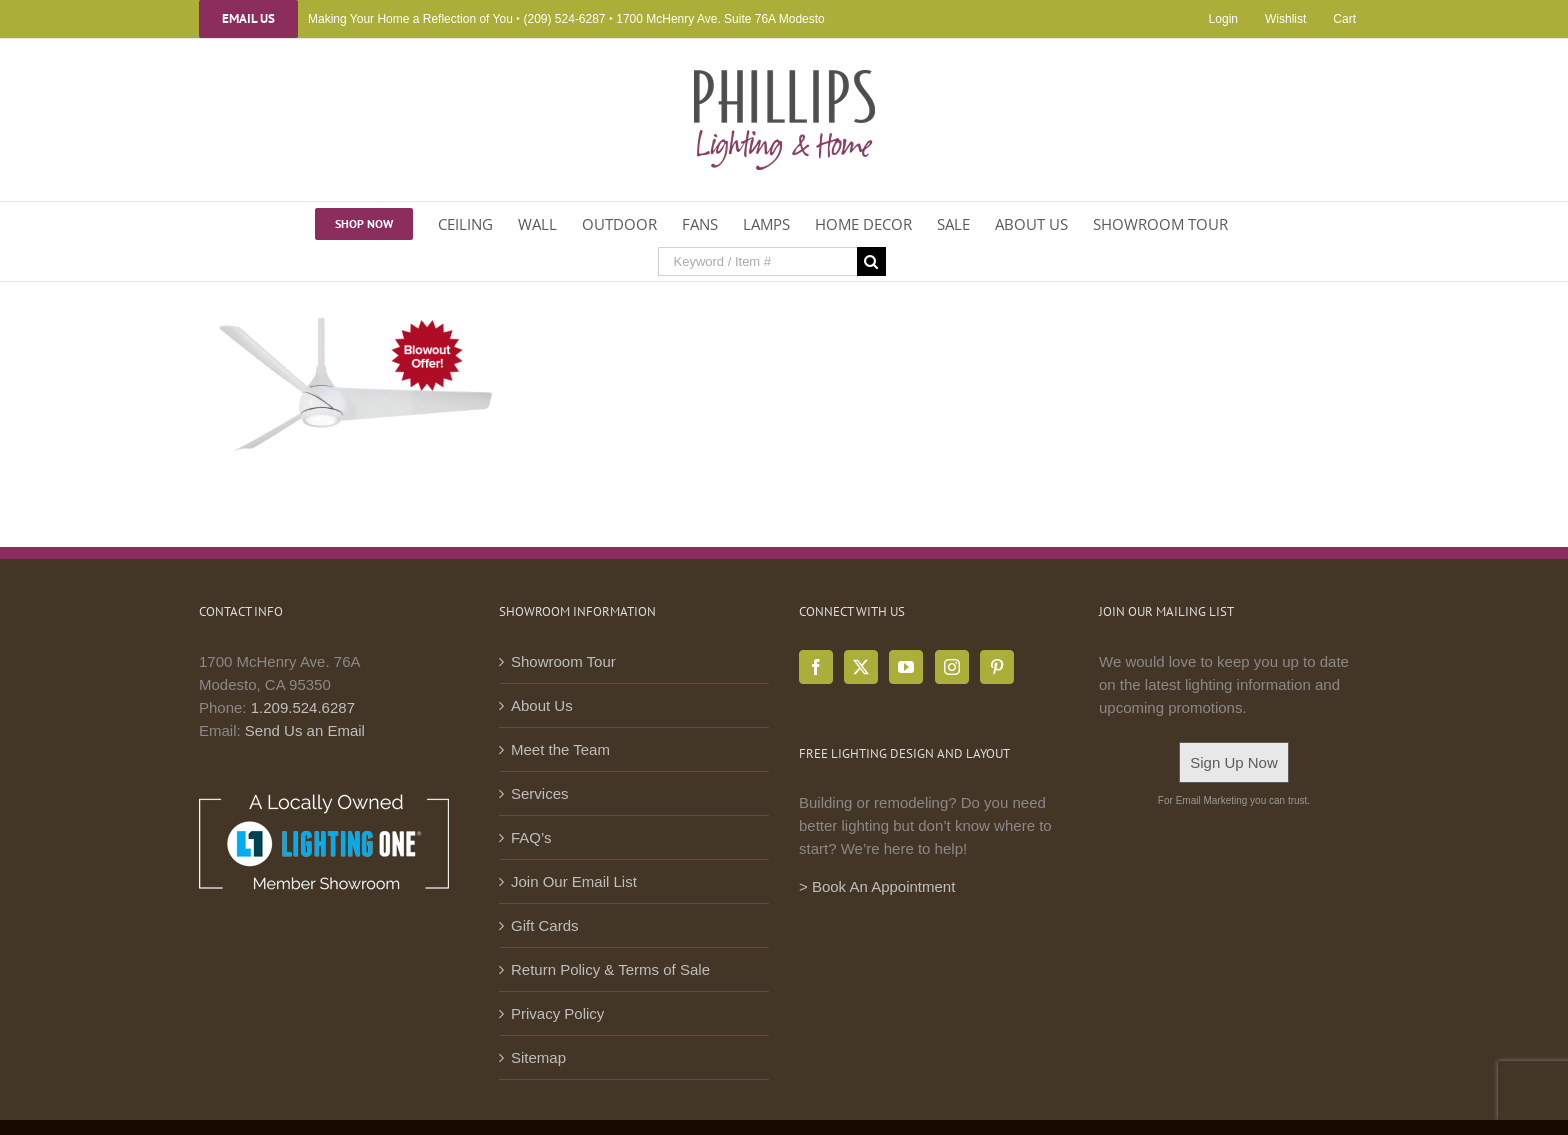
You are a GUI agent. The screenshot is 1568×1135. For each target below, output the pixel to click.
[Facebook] (816, 667)
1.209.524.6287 (303, 707)
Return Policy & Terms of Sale (610, 969)
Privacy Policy (557, 1013)
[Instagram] (952, 667)
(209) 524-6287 (564, 19)
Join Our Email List (574, 881)
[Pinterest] (997, 667)
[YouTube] (906, 667)
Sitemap (538, 1057)
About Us (542, 705)
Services (540, 793)
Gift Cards (545, 925)
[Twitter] (861, 667)
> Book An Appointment (877, 886)
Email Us (248, 19)
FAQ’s (531, 837)
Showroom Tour (563, 661)
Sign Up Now (1234, 762)
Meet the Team (560, 749)
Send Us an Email (305, 730)
